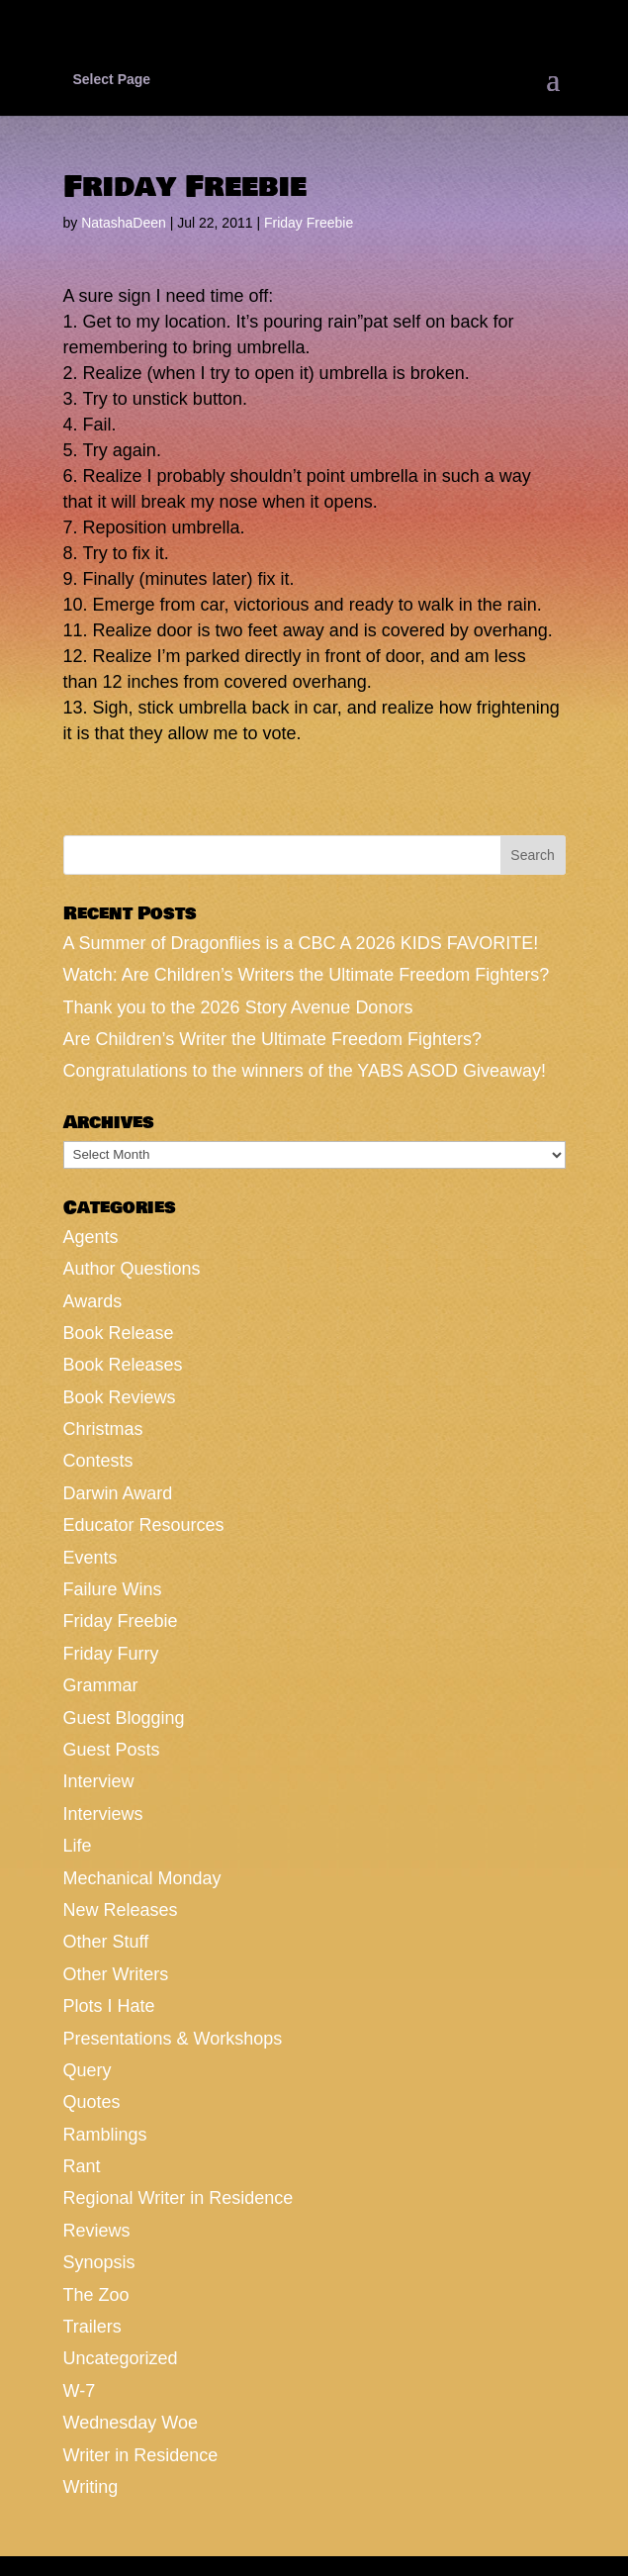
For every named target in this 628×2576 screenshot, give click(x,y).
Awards (93, 1301)
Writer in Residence (141, 2455)
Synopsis (99, 2262)
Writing (91, 2487)
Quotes (92, 2102)
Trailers (92, 2327)
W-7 (79, 2391)
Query (87, 2070)
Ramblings (105, 2135)
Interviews (103, 1814)
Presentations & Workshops (173, 2039)
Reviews (97, 2231)
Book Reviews (119, 1397)
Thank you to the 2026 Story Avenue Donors (238, 1007)
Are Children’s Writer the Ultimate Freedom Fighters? (272, 1039)
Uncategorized (120, 2358)
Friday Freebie (308, 223)
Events (90, 1558)
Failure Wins (112, 1589)
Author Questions (132, 1269)
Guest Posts (111, 1750)
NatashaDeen (123, 223)
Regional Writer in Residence (178, 2198)
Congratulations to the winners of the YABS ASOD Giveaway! (305, 1071)
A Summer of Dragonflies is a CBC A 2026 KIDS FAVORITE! (301, 943)
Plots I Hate (109, 2006)
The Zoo (96, 2295)
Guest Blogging (124, 1718)
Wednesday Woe (130, 2423)
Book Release (118, 1333)
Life (77, 1846)
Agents (91, 1237)
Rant (82, 2166)
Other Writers (116, 1974)
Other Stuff (106, 1942)
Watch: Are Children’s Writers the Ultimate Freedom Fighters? (306, 975)
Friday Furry (111, 1654)
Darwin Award (118, 1493)
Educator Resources (143, 1525)
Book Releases (123, 1365)
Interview (99, 1781)
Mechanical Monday (142, 1878)
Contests (98, 1461)
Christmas (103, 1429)
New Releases (120, 1910)
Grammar (100, 1685)
